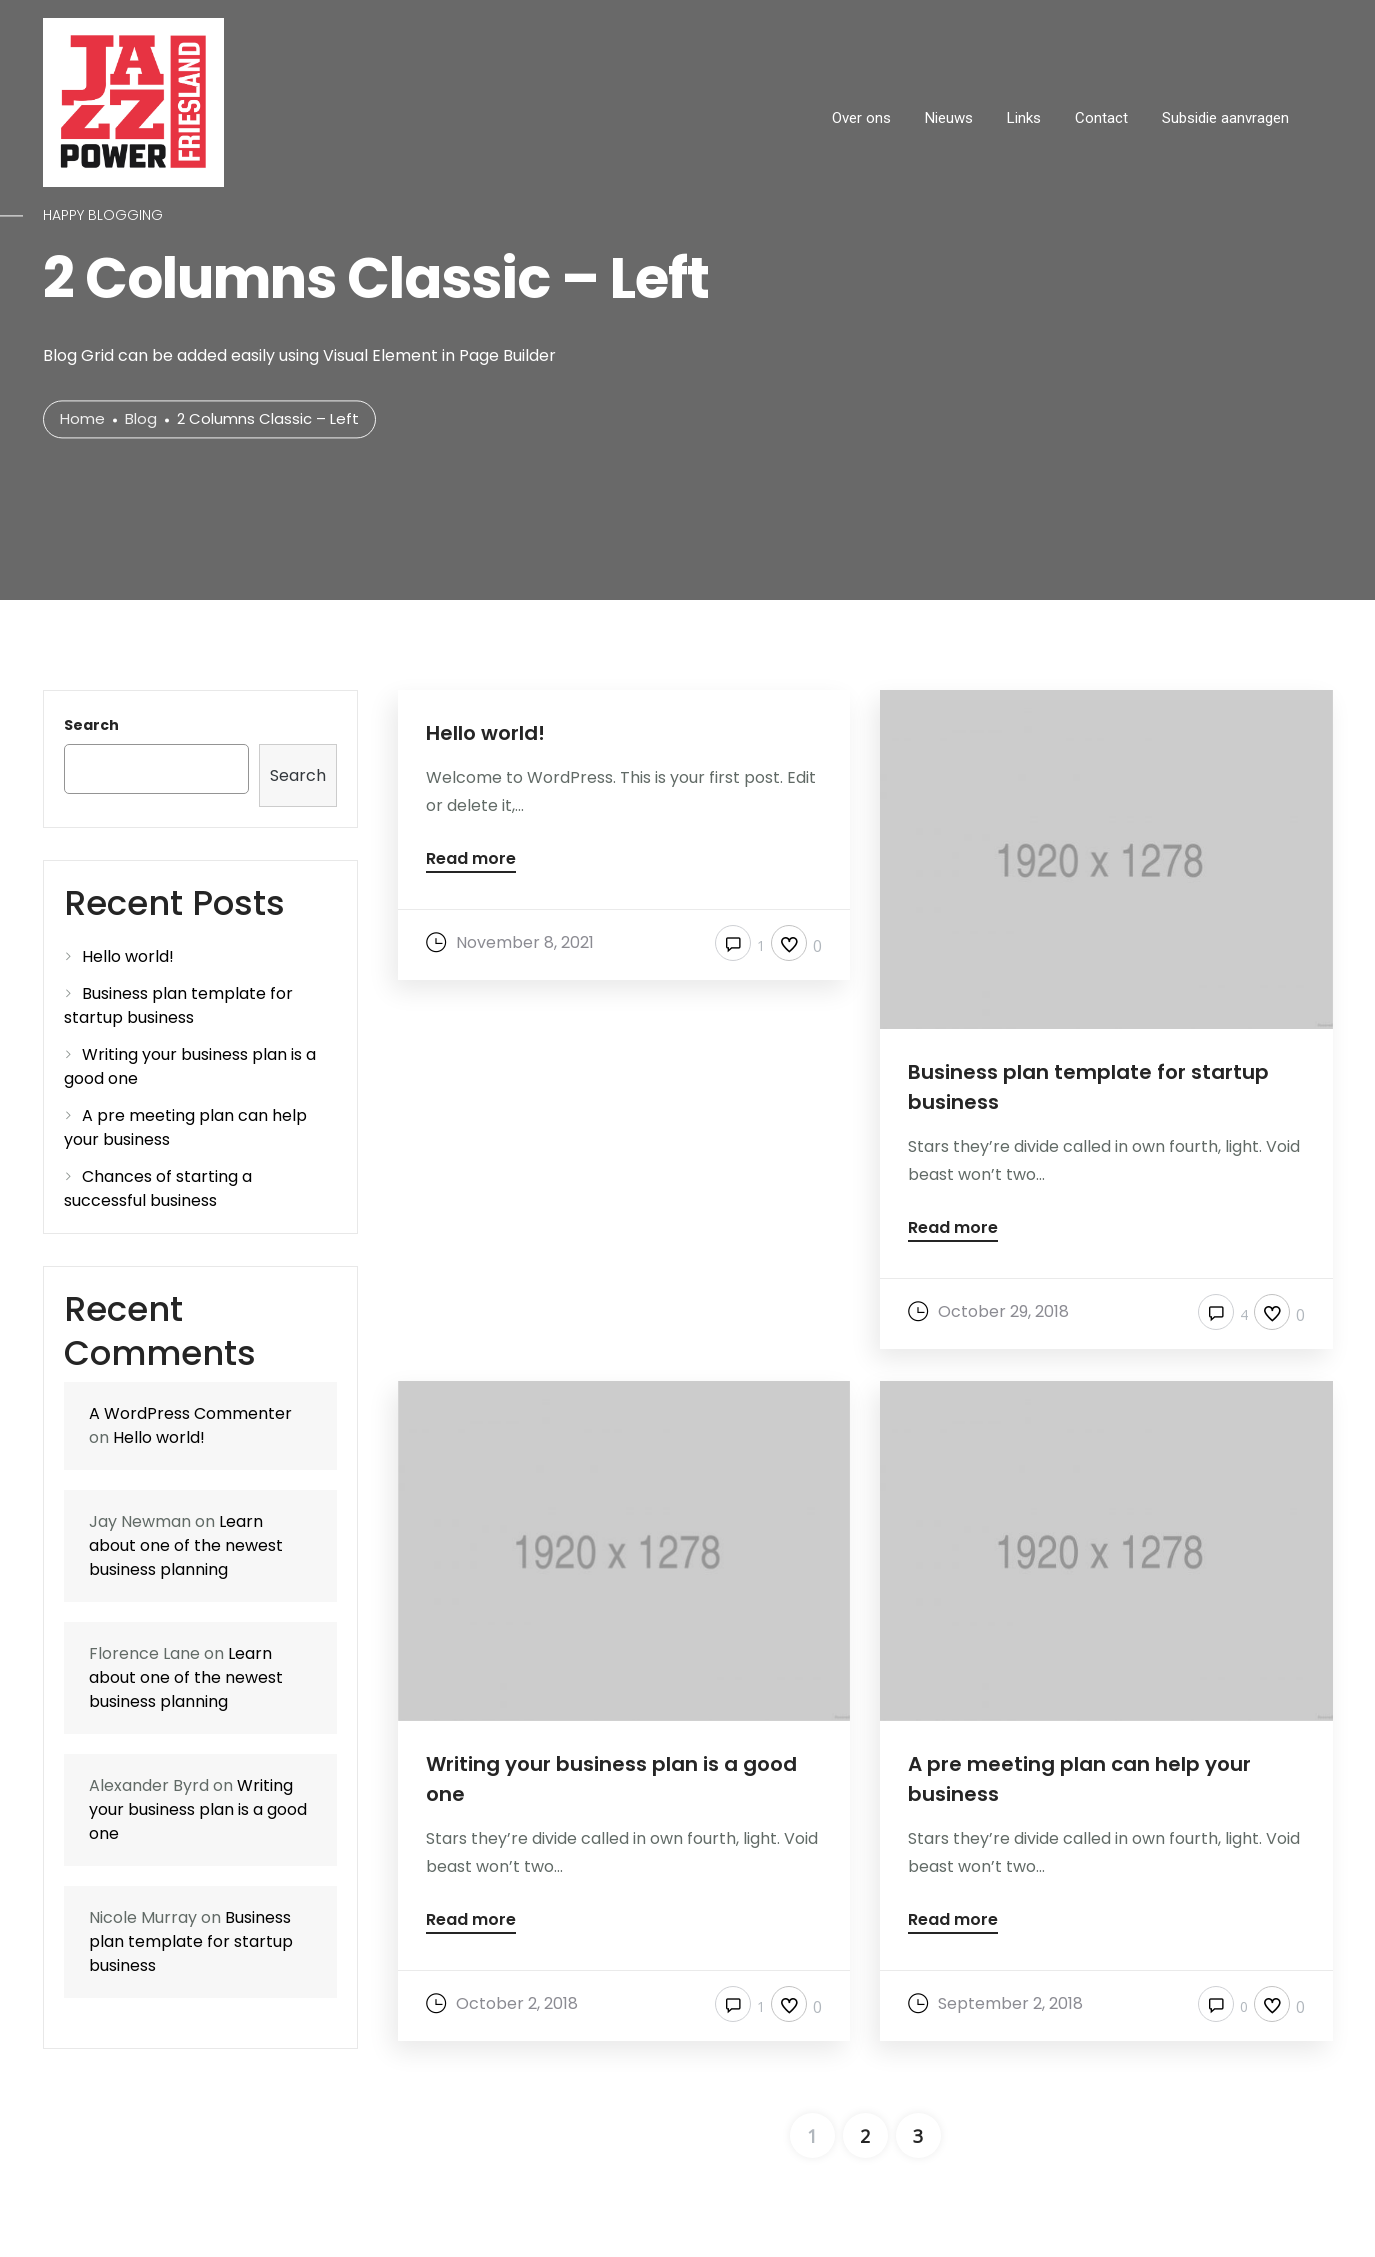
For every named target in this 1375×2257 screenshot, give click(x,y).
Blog (141, 419)
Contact (1101, 118)
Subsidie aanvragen (1225, 118)
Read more (471, 860)
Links (1024, 118)
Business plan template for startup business (178, 1005)
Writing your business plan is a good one (198, 1809)
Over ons (861, 118)
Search (91, 725)
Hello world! (128, 956)
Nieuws (949, 118)
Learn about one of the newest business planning (186, 1545)
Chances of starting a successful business (158, 1188)
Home (82, 419)
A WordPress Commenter (190, 1413)
